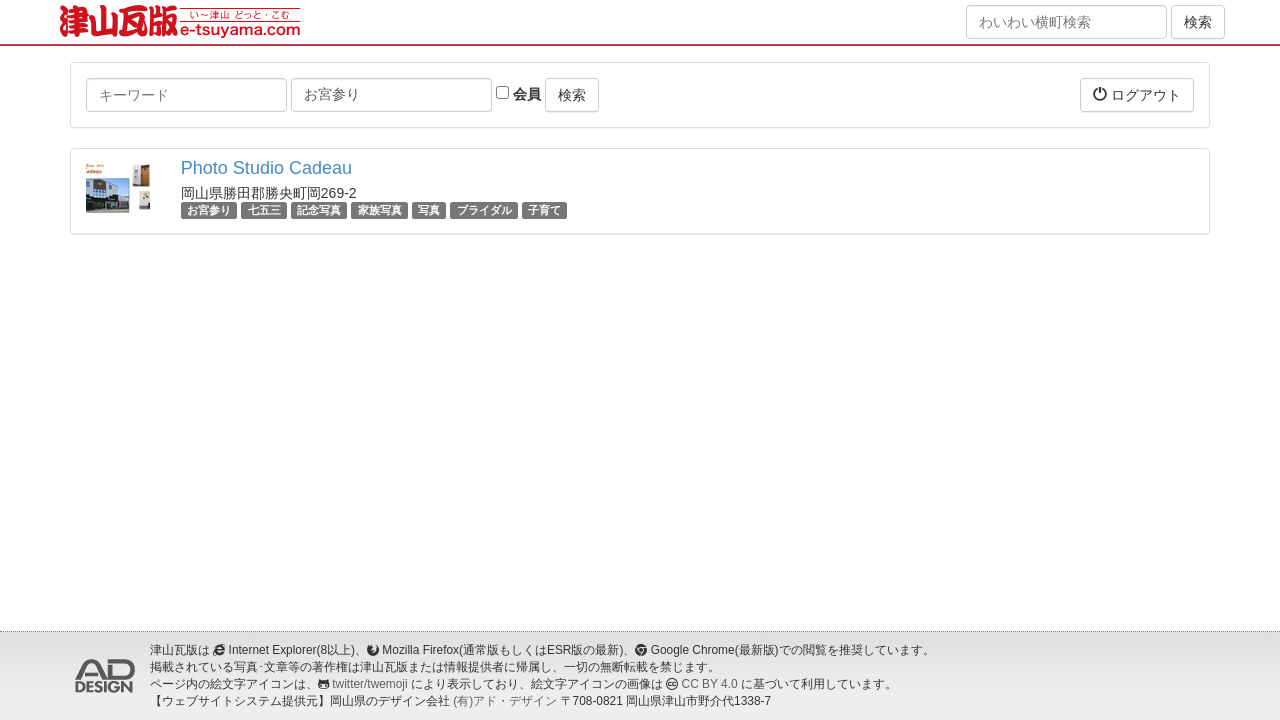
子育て (544, 210)
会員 (518, 94)
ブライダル (484, 210)
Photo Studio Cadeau (266, 168)
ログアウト (1137, 94)
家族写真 (380, 210)
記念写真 (319, 210)
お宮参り (209, 210)
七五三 (264, 210)
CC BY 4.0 (710, 684)
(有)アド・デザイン (505, 701)
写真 (429, 210)
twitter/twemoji (369, 684)
